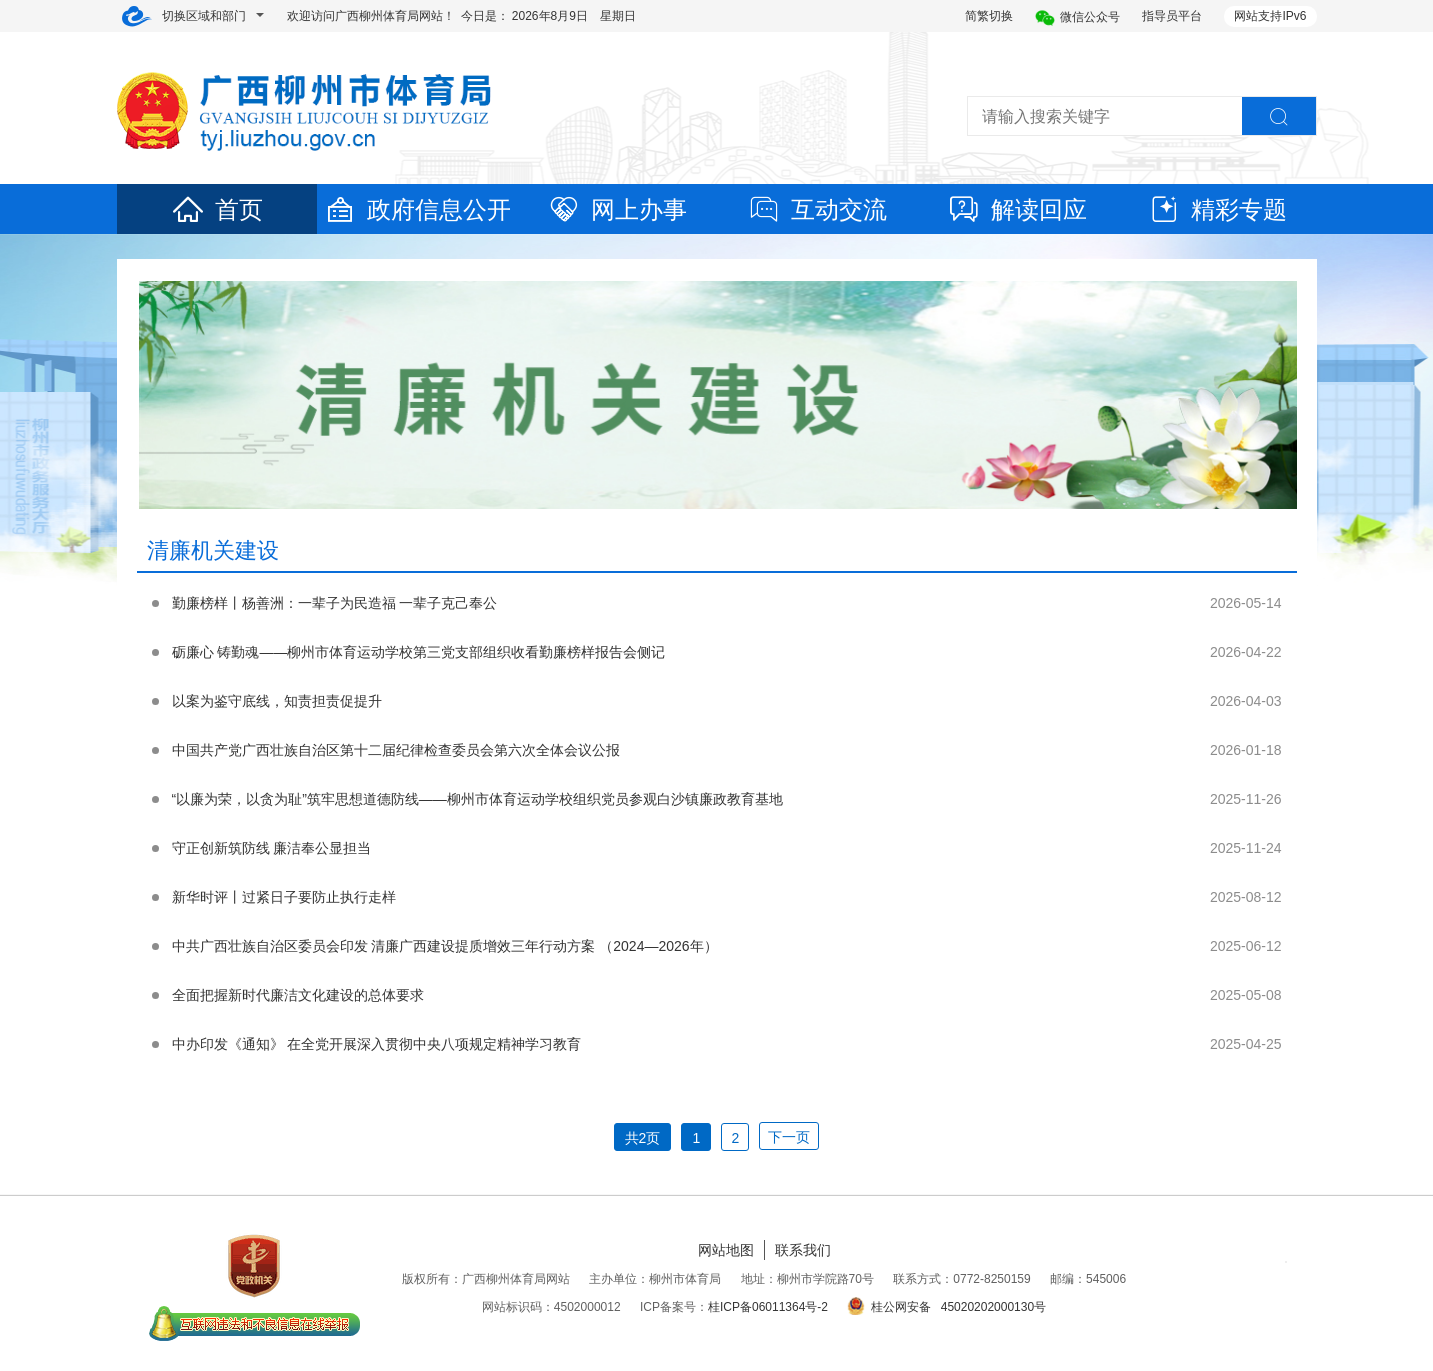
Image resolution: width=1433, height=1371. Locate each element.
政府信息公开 (417, 209)
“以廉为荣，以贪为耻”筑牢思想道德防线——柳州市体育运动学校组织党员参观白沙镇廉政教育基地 (477, 799)
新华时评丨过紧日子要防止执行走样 (284, 897)
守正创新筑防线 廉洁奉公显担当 (272, 848)
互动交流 (817, 209)
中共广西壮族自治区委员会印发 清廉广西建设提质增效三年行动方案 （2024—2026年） (445, 946)
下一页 (789, 1137)
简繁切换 (989, 16)
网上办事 (617, 209)
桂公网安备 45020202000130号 (946, 1307)
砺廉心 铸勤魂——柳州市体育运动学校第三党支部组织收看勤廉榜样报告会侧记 (419, 652)
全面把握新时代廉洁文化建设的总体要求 (298, 995)
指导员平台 (1172, 16)
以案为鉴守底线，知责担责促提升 (277, 701)
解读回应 (1017, 209)
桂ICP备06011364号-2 (768, 1307)
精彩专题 (1217, 209)
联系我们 (803, 1250)
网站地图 (726, 1250)
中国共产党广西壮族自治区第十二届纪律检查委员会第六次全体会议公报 (396, 750)
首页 (217, 209)
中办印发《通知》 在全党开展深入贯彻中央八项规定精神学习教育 (377, 1044)
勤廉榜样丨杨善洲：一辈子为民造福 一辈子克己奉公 (335, 603)
